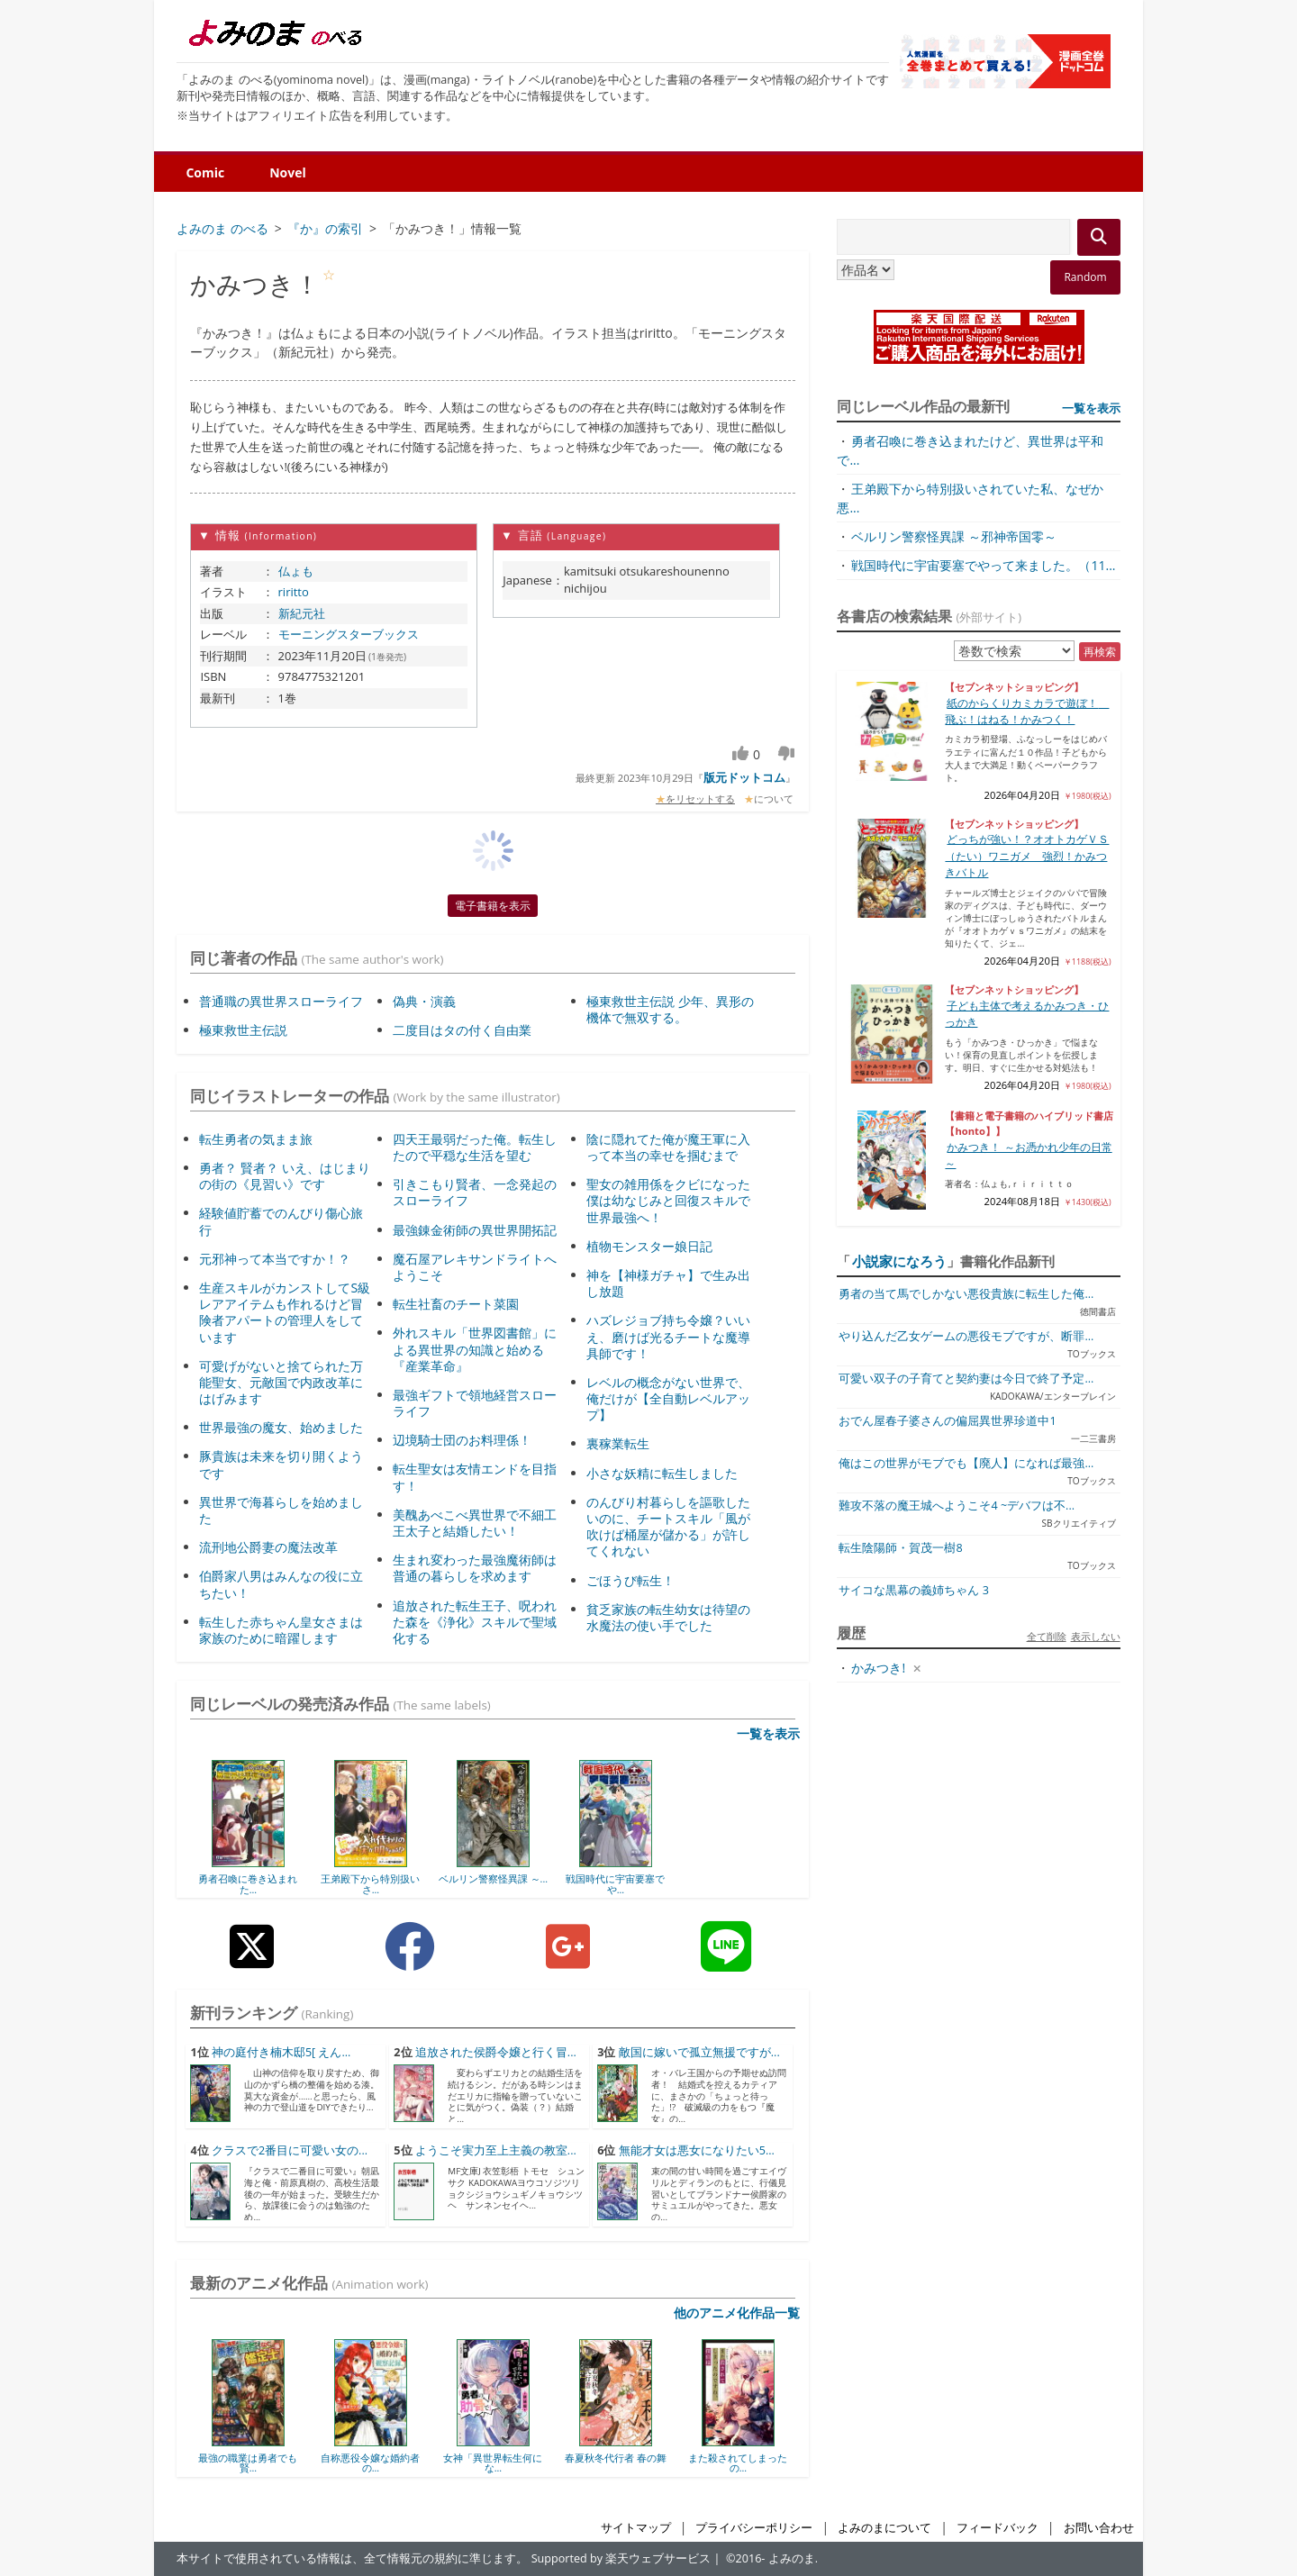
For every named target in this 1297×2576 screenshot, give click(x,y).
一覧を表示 (768, 1733)
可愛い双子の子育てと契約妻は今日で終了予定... (966, 1378)
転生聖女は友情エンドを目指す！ (475, 1476)
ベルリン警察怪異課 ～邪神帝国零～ (954, 536)
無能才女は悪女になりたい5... (697, 2150)
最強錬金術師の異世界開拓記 (475, 1229)
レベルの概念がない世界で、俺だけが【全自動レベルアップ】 (668, 1398)
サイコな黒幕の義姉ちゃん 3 (913, 1590)
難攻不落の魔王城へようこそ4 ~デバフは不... (957, 1505)
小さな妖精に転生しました (662, 1473)
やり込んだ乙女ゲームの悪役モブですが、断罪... (966, 1336)
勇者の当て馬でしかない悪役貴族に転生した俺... (966, 1294)
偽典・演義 (424, 1001)
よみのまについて (884, 2527)
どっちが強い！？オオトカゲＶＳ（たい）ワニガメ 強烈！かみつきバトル (1027, 855)
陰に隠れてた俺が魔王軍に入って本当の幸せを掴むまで (668, 1147)
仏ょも (295, 571)
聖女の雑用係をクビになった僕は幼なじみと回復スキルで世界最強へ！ (668, 1200)
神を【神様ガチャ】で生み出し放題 (668, 1283)
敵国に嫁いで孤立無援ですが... (699, 2052)
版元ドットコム (744, 777)
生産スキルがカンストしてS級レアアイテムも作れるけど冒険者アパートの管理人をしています (284, 1312)
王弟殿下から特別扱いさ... (370, 1884)
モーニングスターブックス (348, 634)
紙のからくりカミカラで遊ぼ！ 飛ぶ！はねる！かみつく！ (1027, 711)
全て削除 (1046, 1636)
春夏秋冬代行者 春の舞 (616, 2457)
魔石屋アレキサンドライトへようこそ (475, 1266)
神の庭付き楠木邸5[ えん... (281, 2052)
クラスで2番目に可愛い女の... (289, 2150)
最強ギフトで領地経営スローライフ (475, 1403)
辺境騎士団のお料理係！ (462, 1439)
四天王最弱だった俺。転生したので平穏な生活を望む (475, 1147)
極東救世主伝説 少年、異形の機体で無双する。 (670, 1009)
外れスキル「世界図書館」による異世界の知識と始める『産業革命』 (475, 1349)
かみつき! (878, 1667)
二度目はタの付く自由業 (462, 1030)
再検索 (1100, 651)
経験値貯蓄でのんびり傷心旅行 (281, 1221)
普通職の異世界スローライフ (281, 1001)
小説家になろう (899, 1261)
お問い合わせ (1099, 2527)
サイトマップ (636, 2527)
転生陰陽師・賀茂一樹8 (900, 1548)
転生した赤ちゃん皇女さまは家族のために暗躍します (281, 1629)
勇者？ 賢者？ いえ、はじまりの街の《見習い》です (284, 1176)
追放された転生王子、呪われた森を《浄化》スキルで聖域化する (475, 1621)
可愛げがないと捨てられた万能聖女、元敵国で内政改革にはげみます (281, 1382)
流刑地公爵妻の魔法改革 (268, 1547)
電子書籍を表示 (493, 905)
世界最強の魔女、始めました (281, 1427)
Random (1085, 277)
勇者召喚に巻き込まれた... (247, 1884)
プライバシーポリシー (753, 2527)
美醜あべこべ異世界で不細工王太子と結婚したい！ (475, 1522)
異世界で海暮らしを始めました (281, 1510)
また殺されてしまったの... (737, 2463)
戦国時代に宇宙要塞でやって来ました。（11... (983, 565)
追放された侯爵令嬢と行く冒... (495, 2052)
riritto (293, 592)
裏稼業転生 (617, 1443)
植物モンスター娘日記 (649, 1246)
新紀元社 (301, 613)
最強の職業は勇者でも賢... (247, 2463)
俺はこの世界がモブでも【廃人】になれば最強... (966, 1463)
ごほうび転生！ (630, 1580)
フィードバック (998, 2527)
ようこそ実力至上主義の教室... (495, 2150)
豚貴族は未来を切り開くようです (281, 1464)
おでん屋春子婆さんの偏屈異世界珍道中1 (947, 1421)
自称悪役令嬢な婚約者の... (370, 2463)
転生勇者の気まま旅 (256, 1138)
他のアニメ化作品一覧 (737, 2312)
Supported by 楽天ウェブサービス (621, 2558)
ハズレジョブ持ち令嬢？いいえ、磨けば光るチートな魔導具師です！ (668, 1336)
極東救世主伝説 (243, 1030)
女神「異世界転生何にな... (492, 2463)
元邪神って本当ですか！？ (274, 1258)
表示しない (1095, 1636)
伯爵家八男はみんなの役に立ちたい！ (281, 1584)
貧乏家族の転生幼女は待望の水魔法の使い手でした (668, 1617)
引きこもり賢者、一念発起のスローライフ (475, 1192)
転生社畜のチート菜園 (456, 1303)
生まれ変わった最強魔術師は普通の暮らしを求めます (475, 1567)
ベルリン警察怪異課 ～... (493, 1878)
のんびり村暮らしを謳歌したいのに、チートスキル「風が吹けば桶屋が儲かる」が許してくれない (668, 1526)
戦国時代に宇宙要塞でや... (615, 1884)
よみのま (791, 2558)
